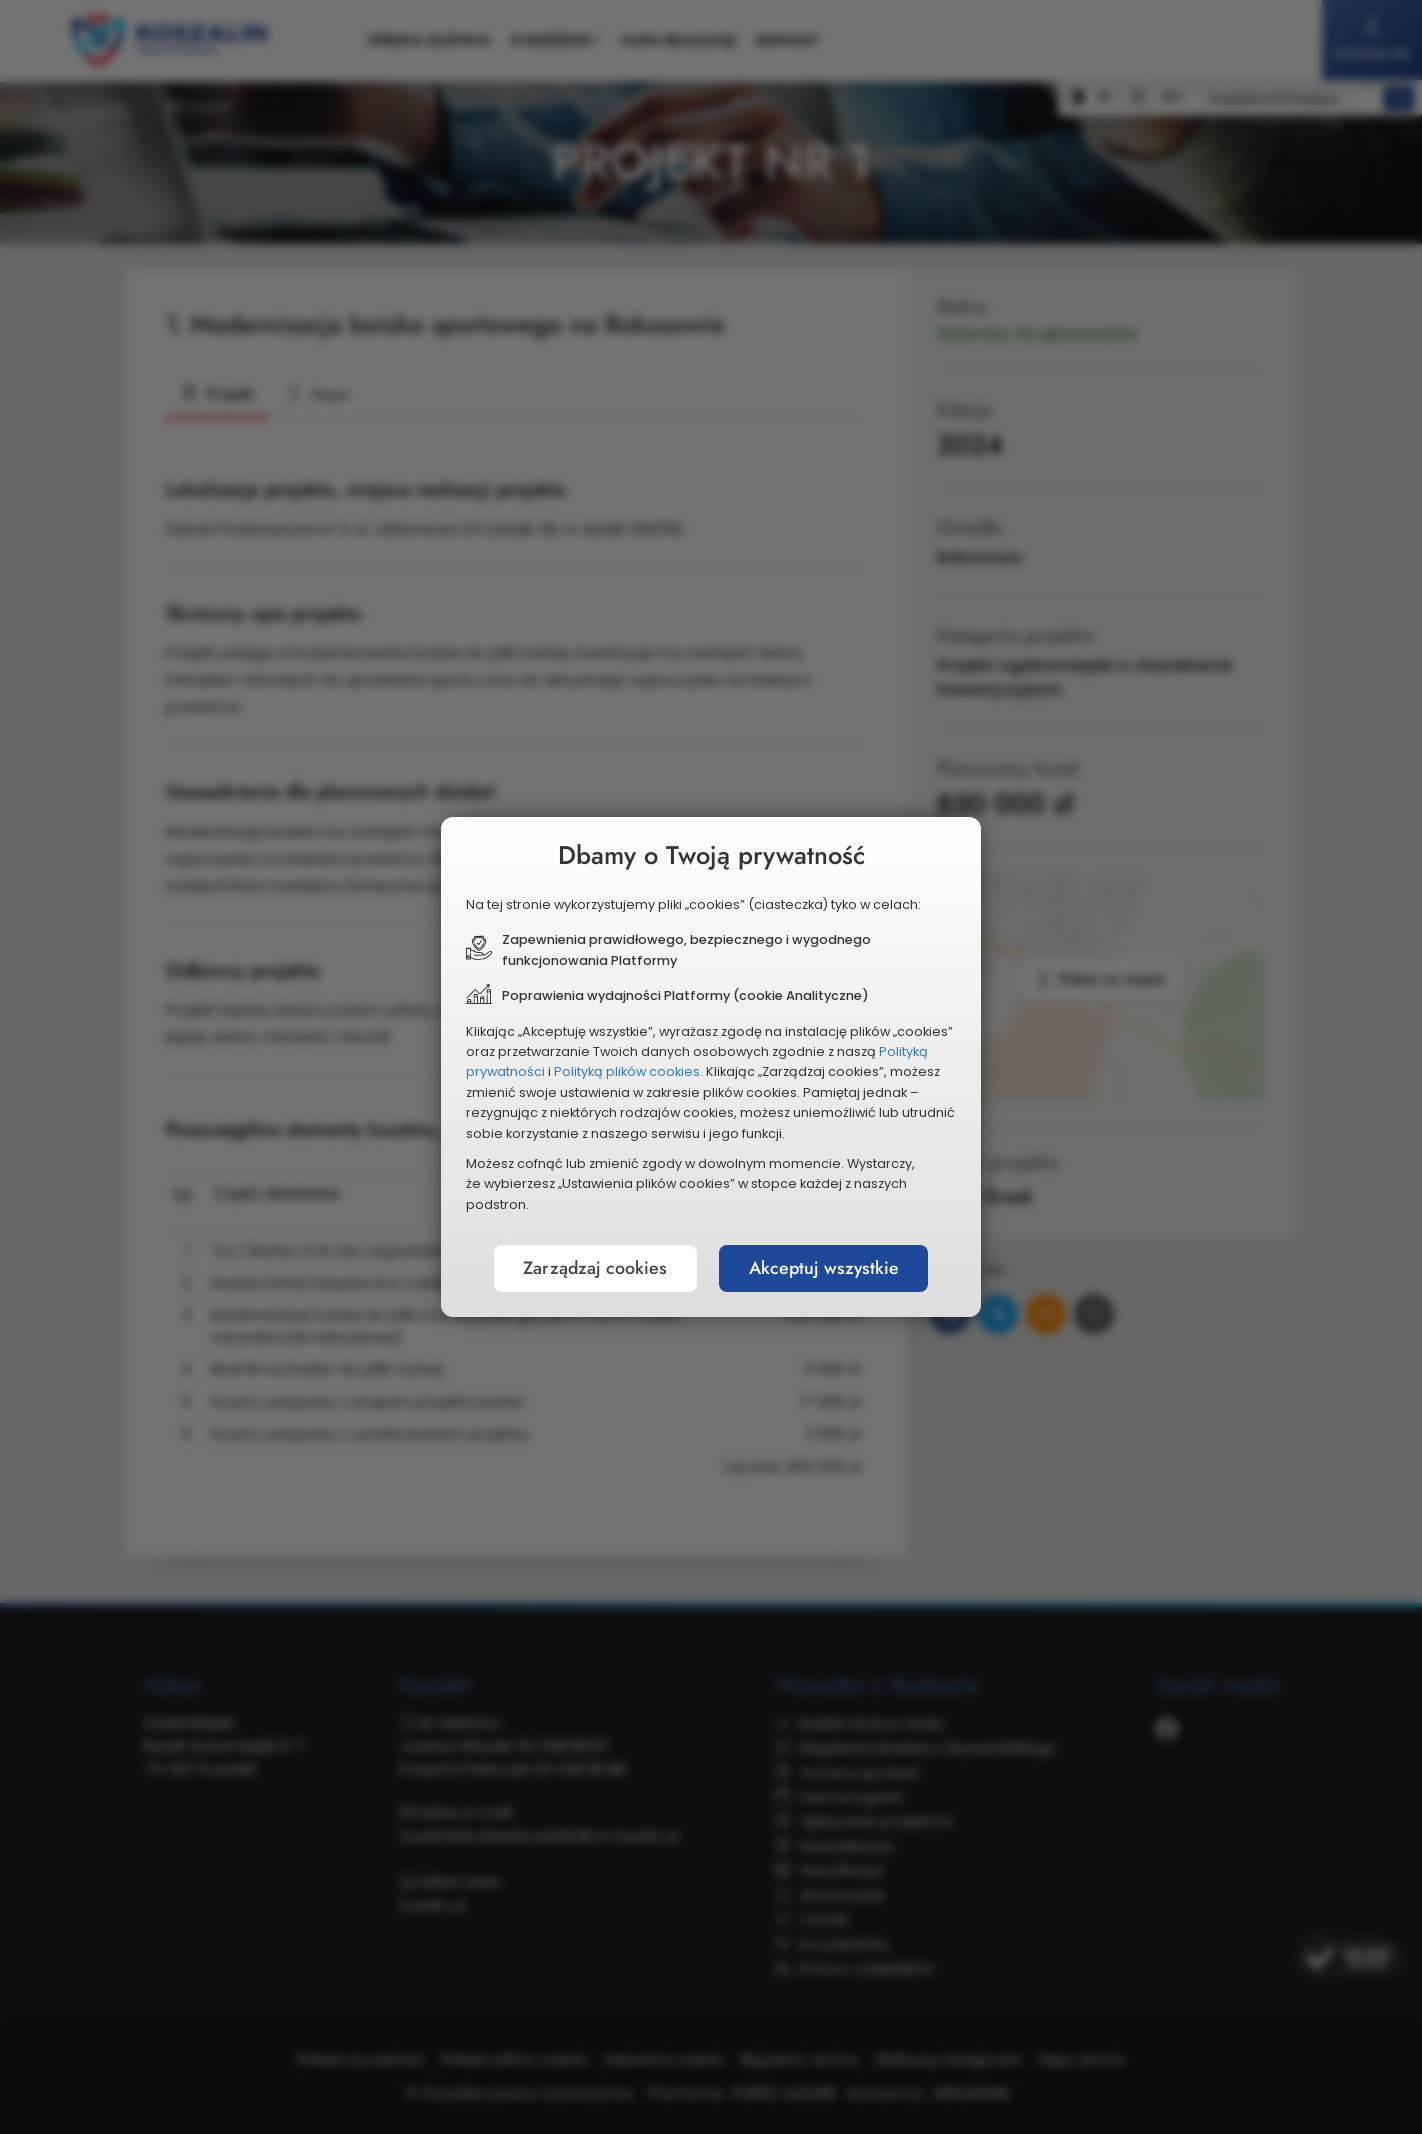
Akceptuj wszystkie (825, 1268)
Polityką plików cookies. (628, 1071)
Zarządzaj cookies (593, 1268)
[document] (711, 1067)
